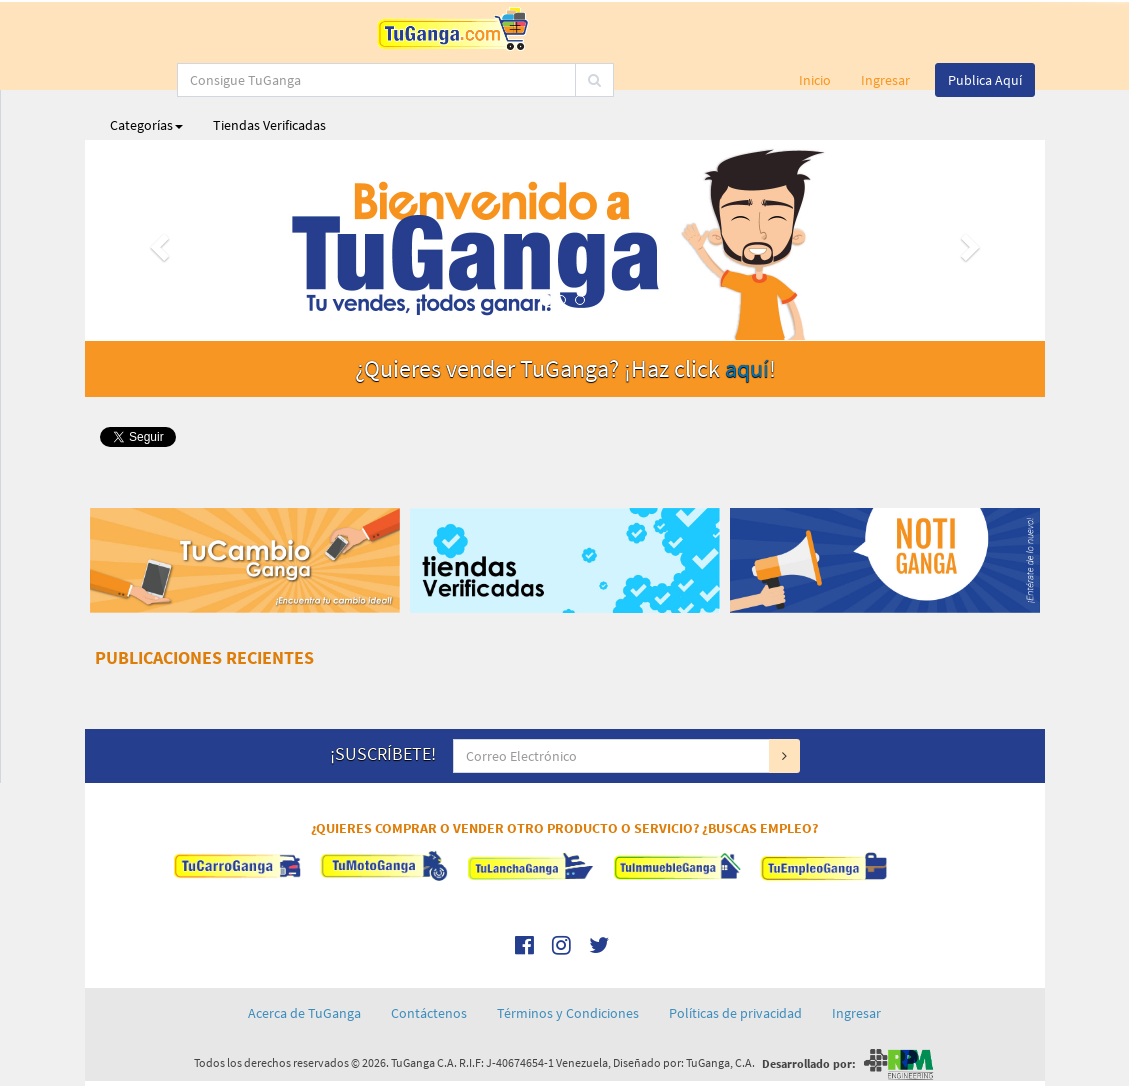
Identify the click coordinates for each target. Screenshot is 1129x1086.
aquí (747, 368)
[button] (157, 240)
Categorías (146, 125)
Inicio (815, 80)
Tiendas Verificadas (269, 125)
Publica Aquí (985, 80)
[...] (534, 30)
